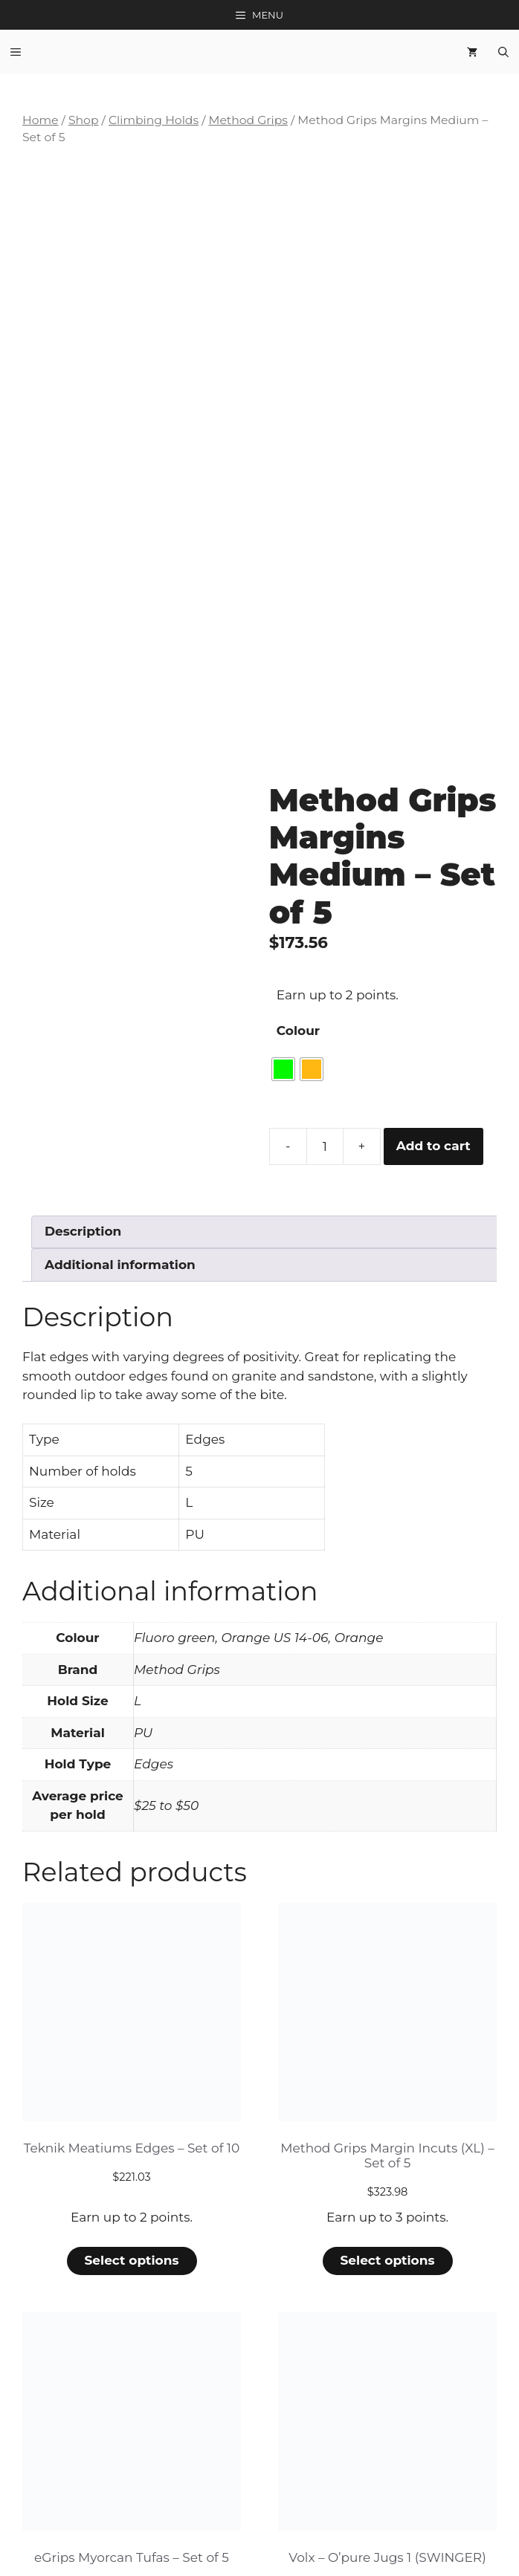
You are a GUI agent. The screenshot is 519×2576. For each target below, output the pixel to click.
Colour (298, 825)
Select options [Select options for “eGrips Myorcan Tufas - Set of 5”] (131, 2450)
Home (40, 120)
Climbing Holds (154, 120)
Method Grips (247, 120)
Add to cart (433, 941)
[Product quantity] (325, 941)
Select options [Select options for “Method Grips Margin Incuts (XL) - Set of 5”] (387, 2055)
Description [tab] (83, 1026)
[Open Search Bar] (503, 52)
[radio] (283, 864)
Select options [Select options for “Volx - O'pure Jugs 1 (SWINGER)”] (387, 2450)
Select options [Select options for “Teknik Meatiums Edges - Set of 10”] (131, 2055)
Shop (83, 120)
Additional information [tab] (120, 1059)
